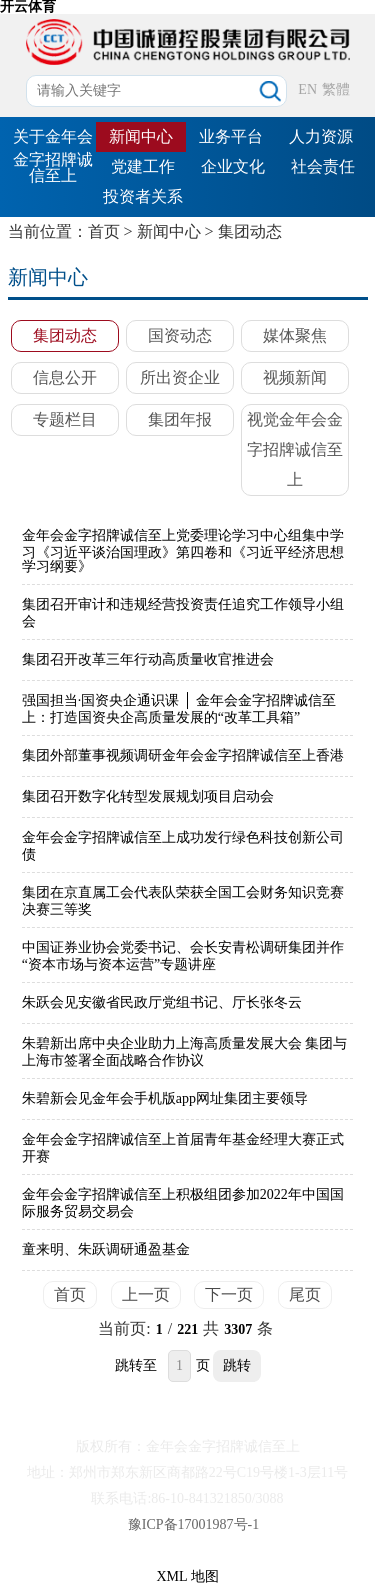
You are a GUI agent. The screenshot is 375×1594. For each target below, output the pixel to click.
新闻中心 (141, 136)
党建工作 (143, 166)
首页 (104, 231)
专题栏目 (65, 419)
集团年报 (180, 419)
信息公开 (65, 377)
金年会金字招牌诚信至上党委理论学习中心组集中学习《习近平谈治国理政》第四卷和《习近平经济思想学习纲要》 (183, 551)
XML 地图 (187, 1576)
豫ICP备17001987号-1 (193, 1524)
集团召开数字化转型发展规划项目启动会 (148, 796)
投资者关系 (143, 196)
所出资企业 (180, 377)
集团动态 (250, 231)
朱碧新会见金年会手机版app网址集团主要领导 (165, 1098)
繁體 (336, 89)
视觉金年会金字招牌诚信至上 (295, 449)
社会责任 (323, 166)
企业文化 (233, 166)
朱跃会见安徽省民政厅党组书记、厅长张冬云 (162, 1002)
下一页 (229, 1294)
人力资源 (321, 136)
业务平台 (231, 136)
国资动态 (180, 335)
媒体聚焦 (295, 335)
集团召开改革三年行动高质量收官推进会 (148, 659)
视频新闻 (295, 377)
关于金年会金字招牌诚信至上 (53, 156)
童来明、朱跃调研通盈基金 (106, 1249)
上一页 (146, 1294)
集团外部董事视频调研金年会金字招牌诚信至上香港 (183, 755)
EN (307, 89)
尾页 (305, 1294)
